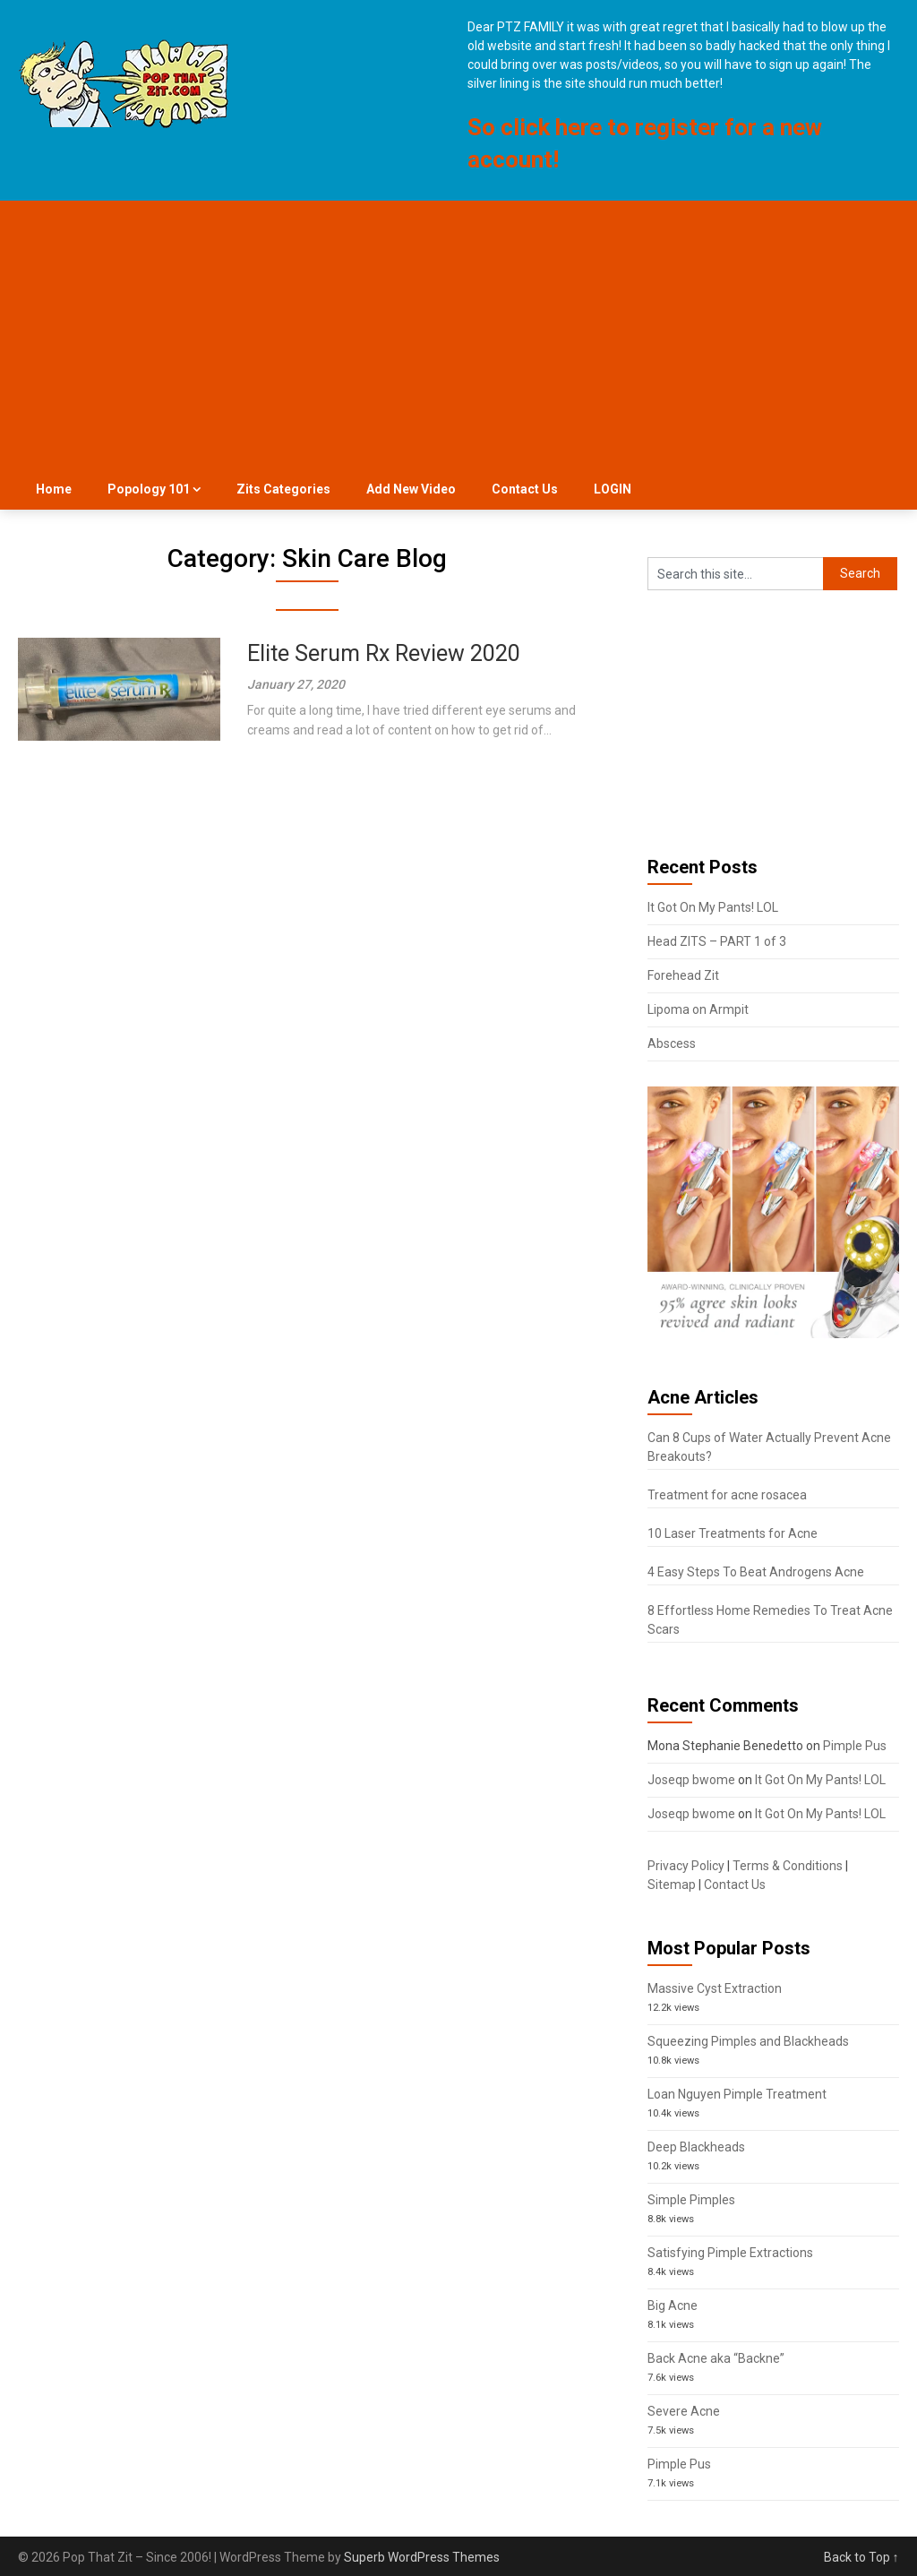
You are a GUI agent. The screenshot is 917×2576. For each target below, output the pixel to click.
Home (54, 489)
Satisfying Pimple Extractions (730, 2252)
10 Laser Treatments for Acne (732, 1533)
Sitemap (671, 1884)
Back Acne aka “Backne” (715, 2358)
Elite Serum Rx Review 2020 (383, 653)
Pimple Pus (855, 1746)
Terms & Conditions (788, 1866)
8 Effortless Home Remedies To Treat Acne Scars (770, 1619)
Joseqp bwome (691, 1780)
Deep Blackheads (696, 2147)
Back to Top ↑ (861, 2557)
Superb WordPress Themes (422, 2557)
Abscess (671, 1043)
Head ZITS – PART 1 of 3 (716, 941)
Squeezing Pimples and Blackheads (748, 2041)
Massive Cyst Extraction (714, 1988)
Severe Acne (683, 2411)
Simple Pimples (691, 2200)
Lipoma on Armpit (698, 1009)
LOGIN (612, 489)
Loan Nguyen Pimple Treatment (737, 2094)
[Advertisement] (459, 335)
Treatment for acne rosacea (727, 1495)
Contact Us (525, 489)
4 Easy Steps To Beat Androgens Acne (755, 1572)
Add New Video (411, 489)
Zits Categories (283, 489)
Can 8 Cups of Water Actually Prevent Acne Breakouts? (769, 1447)
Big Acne (672, 2305)
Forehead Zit (683, 975)
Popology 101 (148, 489)
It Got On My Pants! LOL (712, 907)
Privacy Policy (685, 1866)
